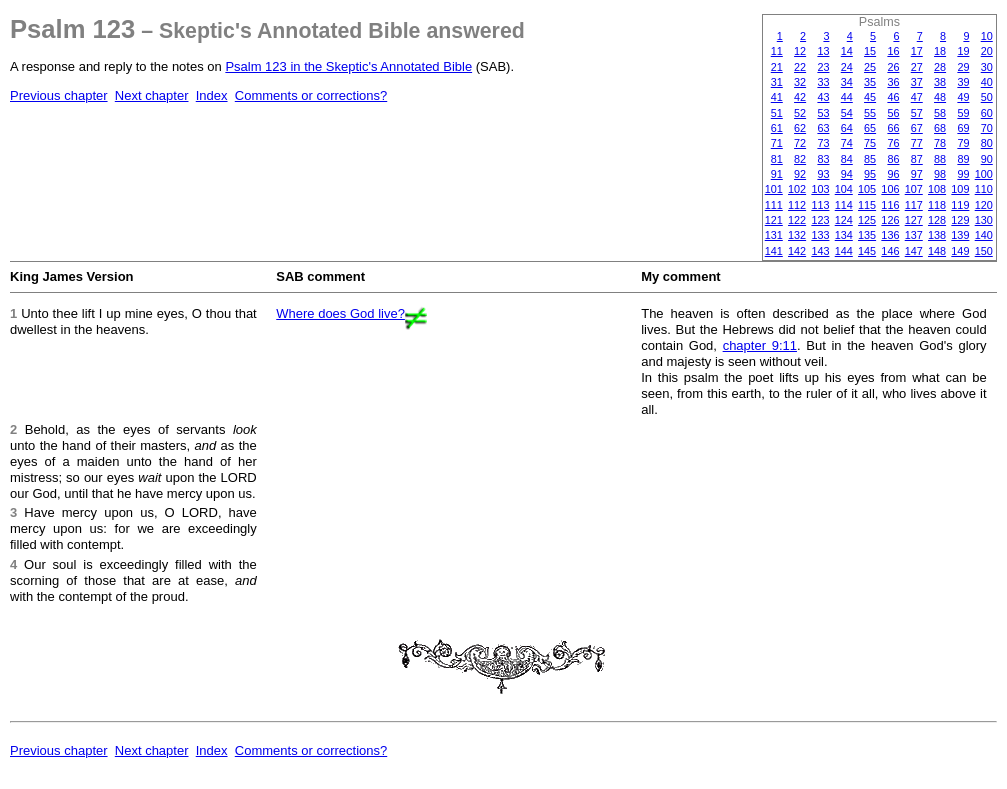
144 (844, 251)
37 (917, 82)
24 (847, 67)
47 (917, 97)
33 (823, 82)
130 (984, 220)
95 (870, 174)
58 (940, 113)
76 (893, 143)
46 (893, 97)
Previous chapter (59, 95)
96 (893, 174)
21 (777, 67)
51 (777, 113)
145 (867, 251)
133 (820, 235)
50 (987, 97)
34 (847, 82)
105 (867, 189)
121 (774, 220)
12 (800, 51)
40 (987, 82)
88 (940, 159)
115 (867, 205)
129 (960, 220)
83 (823, 159)
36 (893, 82)
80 (987, 143)
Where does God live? (340, 313)
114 (844, 205)
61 (777, 128)
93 (823, 174)
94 (847, 174)
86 (893, 159)
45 (870, 97)
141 (774, 251)
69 (963, 128)
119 (960, 205)
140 (984, 235)
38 (940, 82)
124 (844, 220)
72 (800, 143)
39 (963, 82)
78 (940, 143)
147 (914, 251)
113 (820, 205)
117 (914, 205)
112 (797, 205)
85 (870, 159)
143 (820, 251)
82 (800, 159)
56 (893, 113)
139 (960, 235)
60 (987, 113)
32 (800, 82)
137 (914, 235)
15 (870, 51)
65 (870, 128)
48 (940, 97)
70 (987, 128)
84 (847, 159)
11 (777, 51)
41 (777, 97)
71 (777, 143)
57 (917, 113)
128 (937, 220)
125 (867, 220)
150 (984, 251)
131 (774, 235)
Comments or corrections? (311, 95)
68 (940, 128)
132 (797, 235)
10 (987, 36)
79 (963, 143)
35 (870, 82)
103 (820, 189)
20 (987, 51)
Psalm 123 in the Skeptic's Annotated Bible (348, 66)
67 (917, 128)
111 (774, 205)
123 (820, 220)
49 (963, 97)
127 (914, 220)
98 (940, 174)
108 (937, 189)
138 (937, 235)
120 (984, 205)
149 (960, 251)
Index (212, 95)
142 (797, 251)
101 (774, 189)
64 (847, 128)
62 (800, 128)
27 (917, 67)
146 (890, 251)
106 (890, 189)
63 (823, 128)
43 (823, 97)
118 (937, 205)
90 (987, 159)
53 (823, 113)
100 (984, 174)
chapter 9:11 (760, 345)
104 (844, 189)
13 (823, 51)
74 (847, 143)
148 (937, 251)
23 (823, 67)
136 (890, 235)
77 (917, 143)
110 (984, 189)
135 (867, 235)
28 (940, 67)
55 (870, 113)
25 (870, 67)
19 (963, 51)
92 (800, 174)
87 (917, 159)
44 (847, 97)
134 (844, 235)
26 (893, 67)
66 (893, 128)
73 (823, 143)
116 (890, 205)
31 (777, 82)
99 (963, 174)
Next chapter (152, 95)
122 (797, 220)
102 (797, 189)
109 (960, 189)
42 (800, 97)
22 (800, 67)
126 (890, 220)
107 (914, 189)
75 (870, 143)
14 (847, 51)
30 (987, 67)
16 (893, 51)
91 (777, 174)
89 (963, 159)
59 (963, 113)
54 (847, 113)
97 (917, 174)
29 (963, 67)
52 (800, 113)
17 (917, 51)
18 (940, 51)
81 (777, 159)
